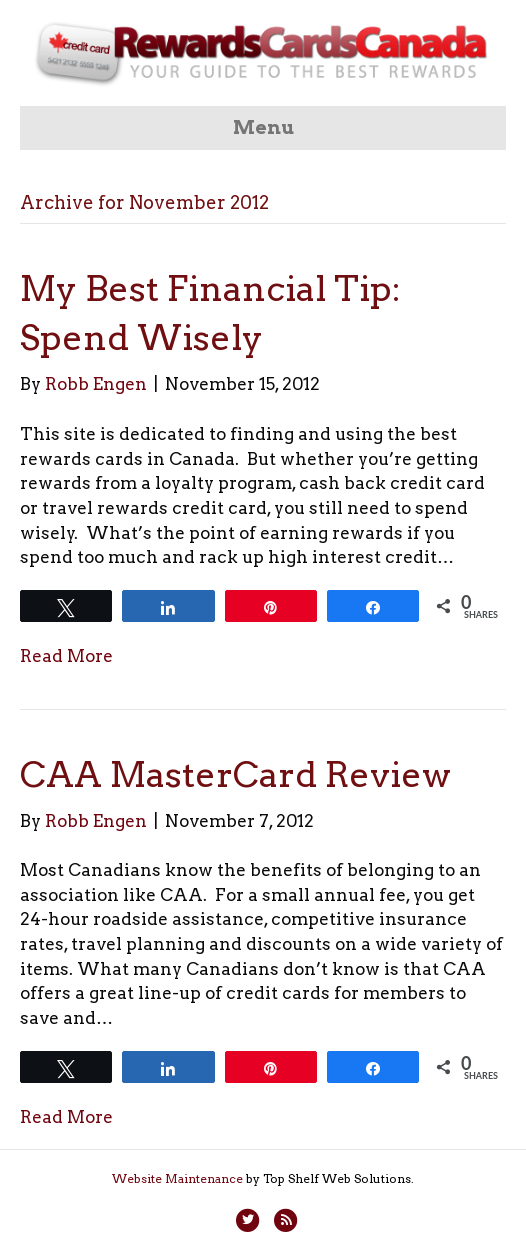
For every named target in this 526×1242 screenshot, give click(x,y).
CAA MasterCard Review (235, 774)
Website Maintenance (177, 1178)
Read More (66, 656)
